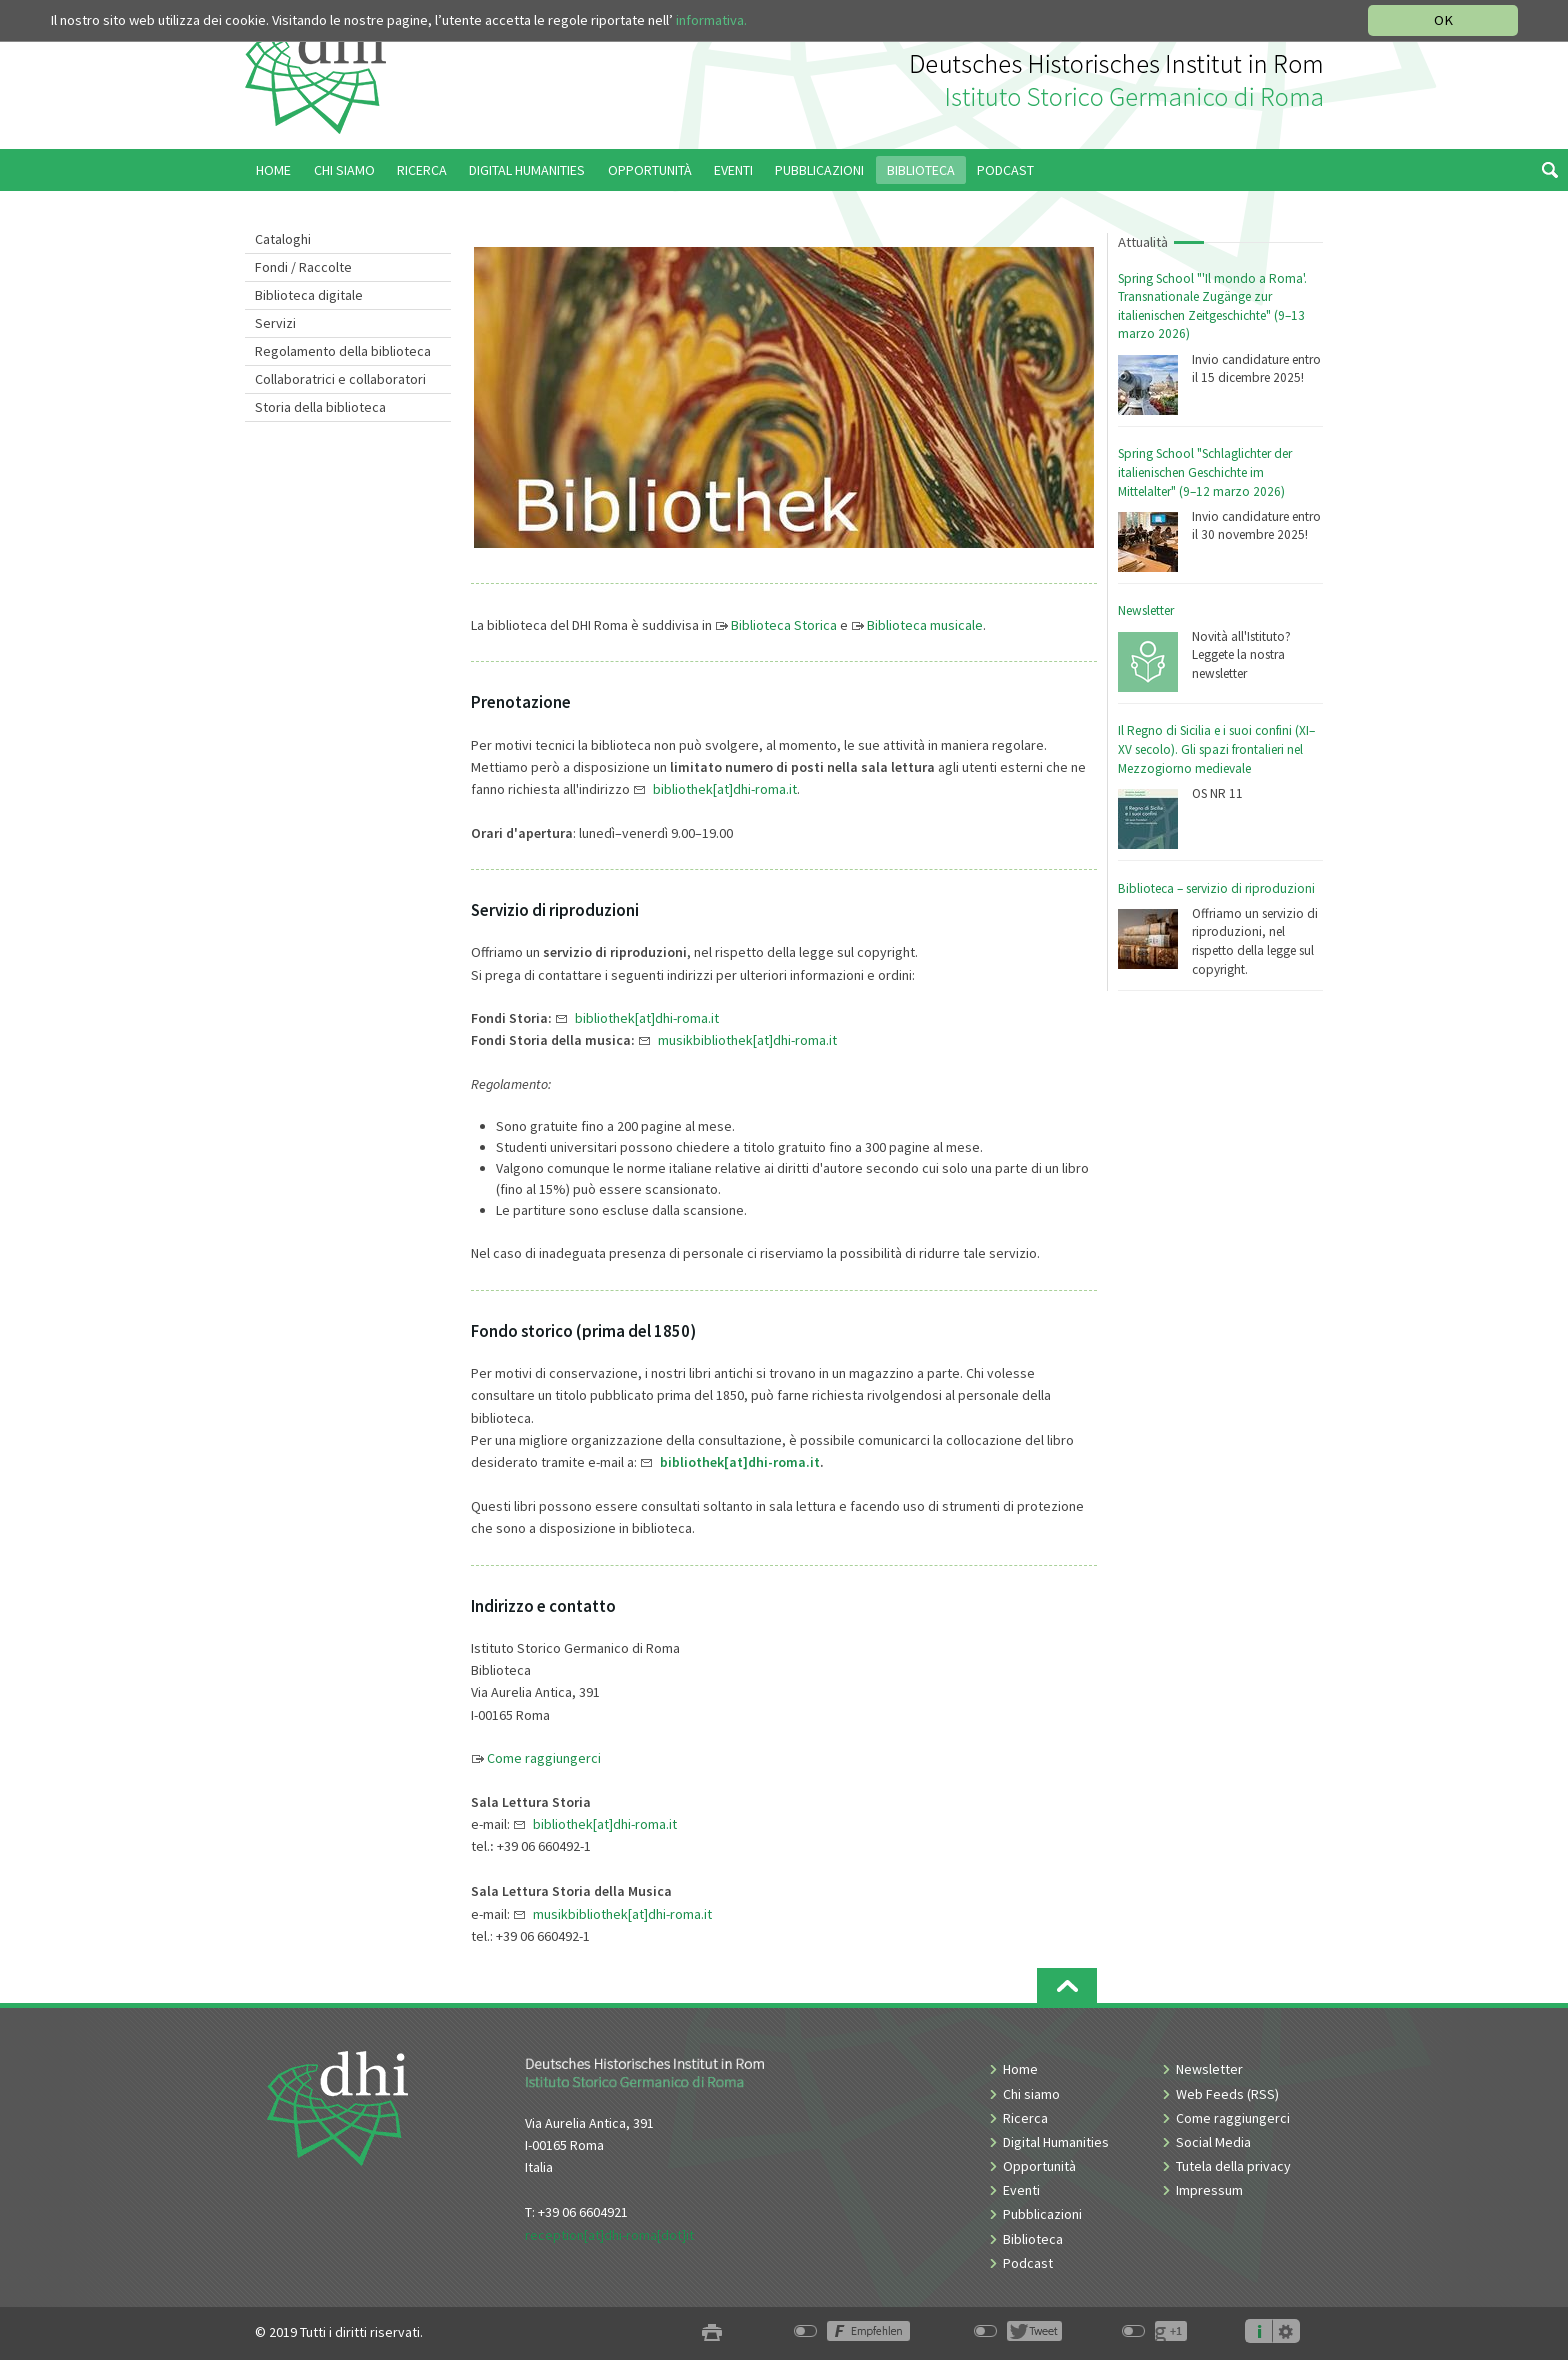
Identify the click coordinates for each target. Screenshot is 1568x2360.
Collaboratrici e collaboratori (340, 379)
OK (1443, 20)
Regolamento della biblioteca (343, 351)
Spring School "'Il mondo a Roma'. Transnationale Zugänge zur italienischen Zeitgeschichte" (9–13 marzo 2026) (1212, 306)
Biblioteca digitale (309, 295)
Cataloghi (283, 239)
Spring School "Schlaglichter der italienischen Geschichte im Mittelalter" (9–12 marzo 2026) (1205, 472)
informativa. (711, 20)
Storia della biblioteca (320, 407)
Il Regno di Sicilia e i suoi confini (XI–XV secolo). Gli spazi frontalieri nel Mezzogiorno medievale (1216, 749)
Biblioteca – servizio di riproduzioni (1216, 888)
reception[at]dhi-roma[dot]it (609, 2235)
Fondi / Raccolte (303, 267)
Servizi (275, 323)
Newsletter (1146, 610)
